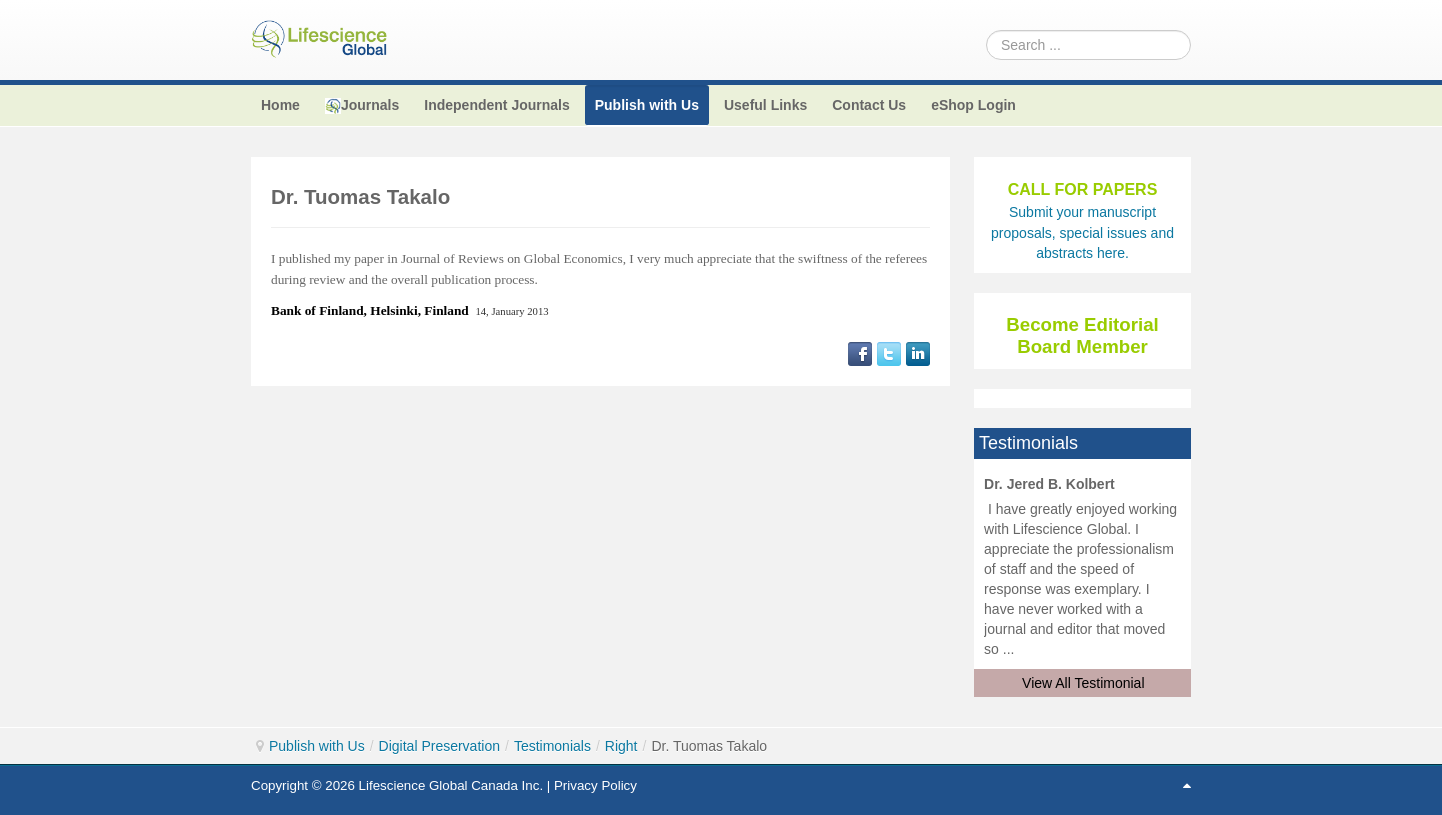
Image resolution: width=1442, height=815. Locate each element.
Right (621, 746)
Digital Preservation (439, 746)
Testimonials (552, 746)
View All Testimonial (1083, 683)
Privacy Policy (595, 785)
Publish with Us (317, 746)
